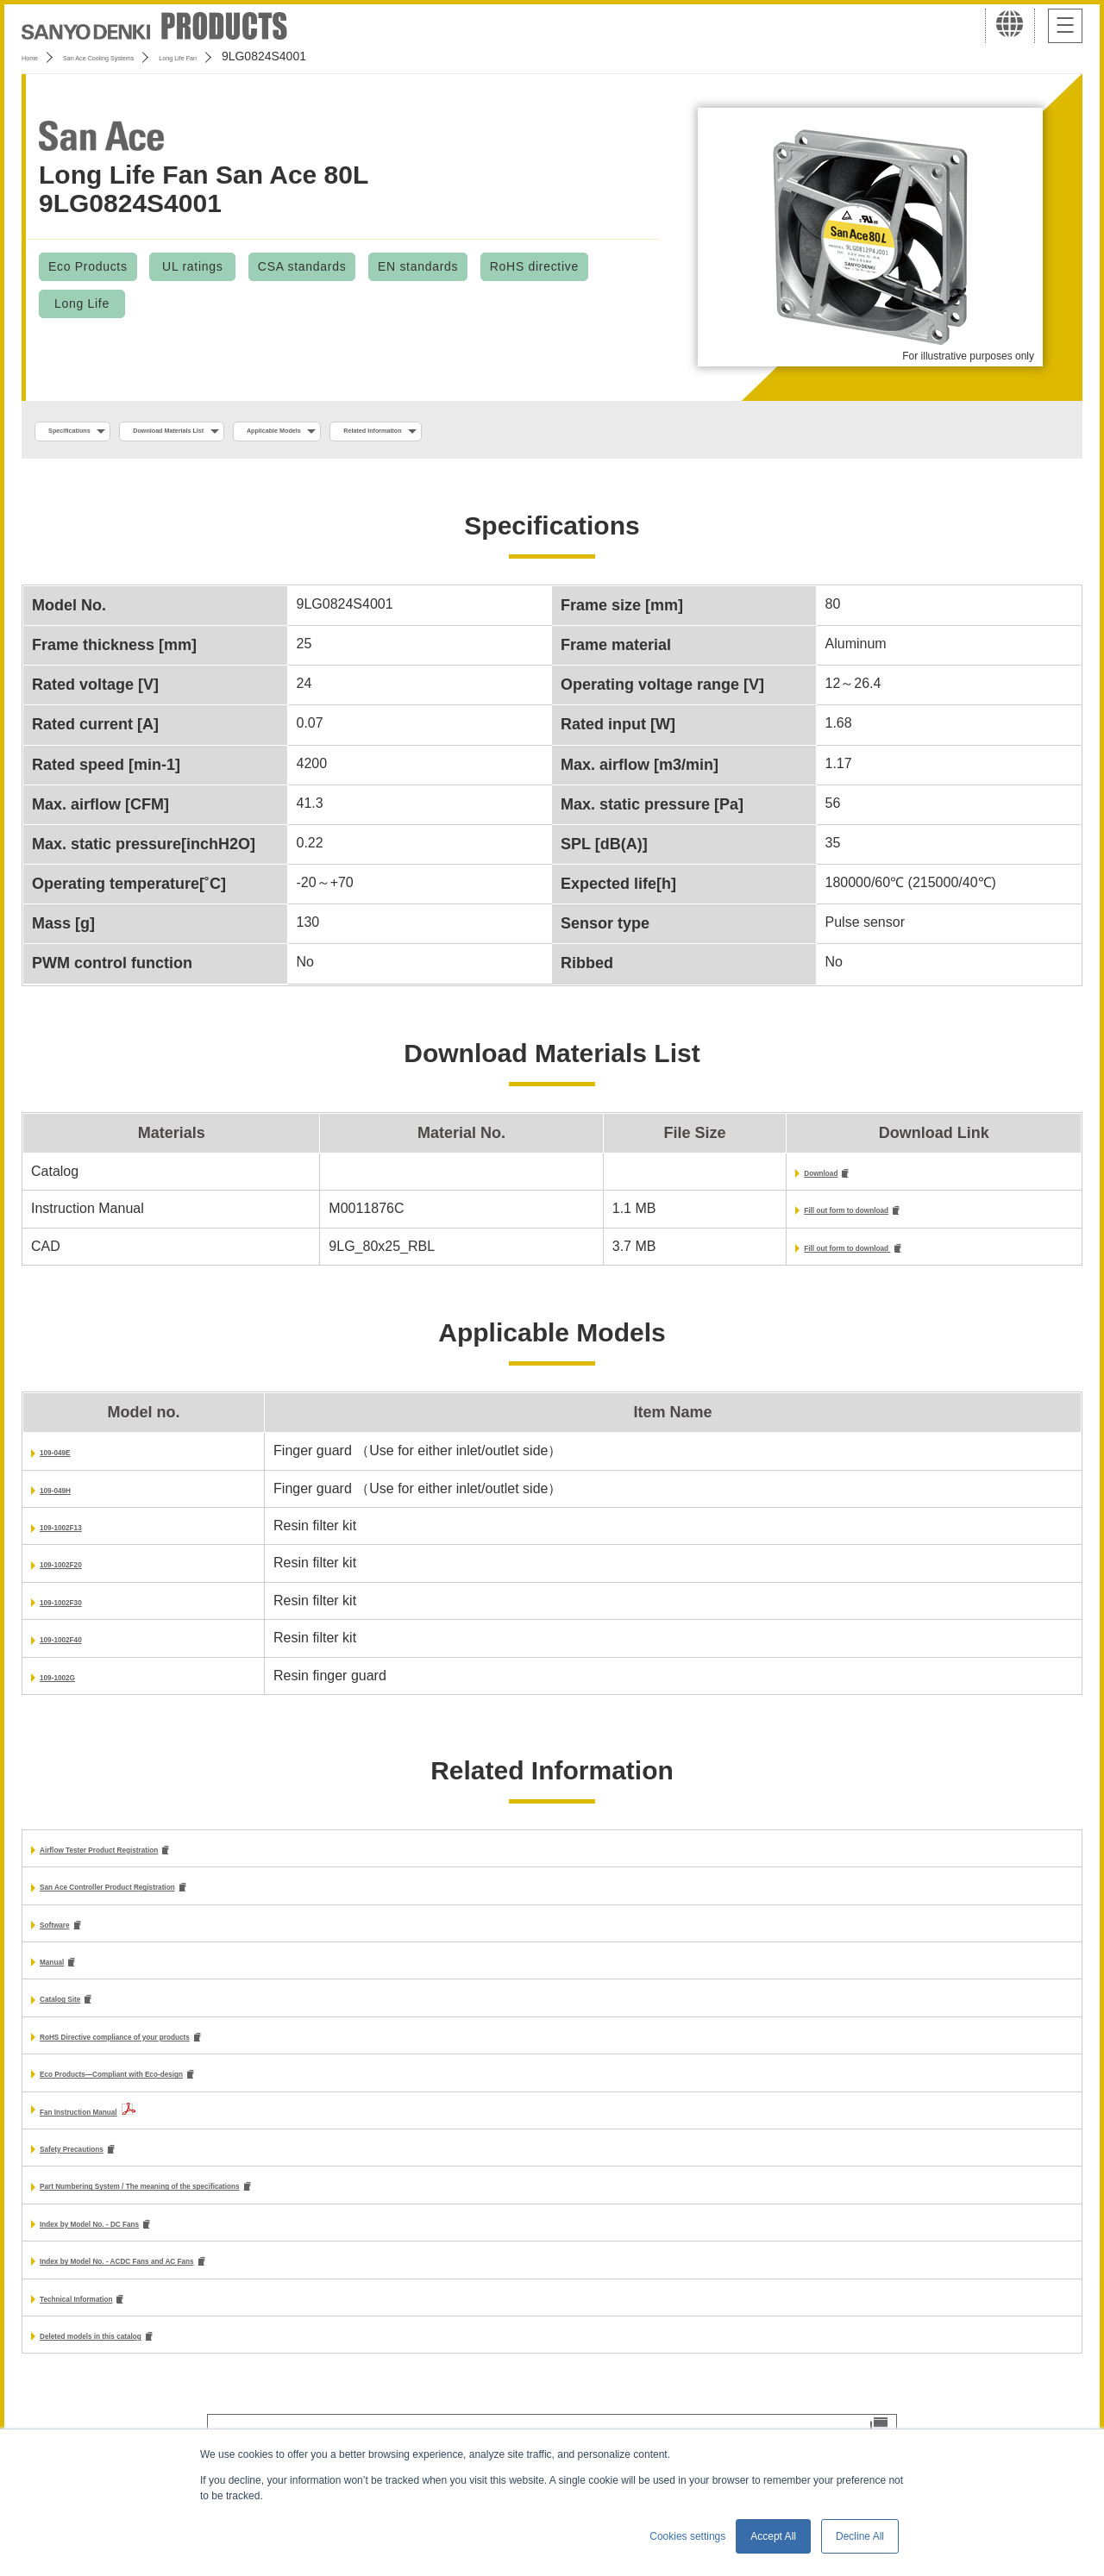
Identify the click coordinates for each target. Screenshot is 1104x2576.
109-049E (69, 1461)
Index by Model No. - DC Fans (137, 2249)
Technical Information (111, 2328)
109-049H (70, 1498)
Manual (63, 1977)
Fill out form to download (771, 1217)
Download (722, 1178)
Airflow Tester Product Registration (155, 1860)
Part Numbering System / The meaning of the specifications (235, 2211)
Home (37, 56)
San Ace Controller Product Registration (172, 1899)
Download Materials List (253, 432)
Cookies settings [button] (687, 2536)
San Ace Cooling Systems (147, 56)
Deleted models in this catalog (139, 2367)
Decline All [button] (860, 2536)
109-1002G (74, 1686)
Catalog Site (79, 2017)
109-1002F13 (81, 1536)
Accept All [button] (773, 2536)
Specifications (94, 432)
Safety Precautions (102, 2171)
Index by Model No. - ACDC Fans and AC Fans (190, 2288)
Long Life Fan (279, 56)
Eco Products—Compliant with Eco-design (179, 2095)
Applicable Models (424, 432)
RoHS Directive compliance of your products (186, 2055)
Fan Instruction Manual (115, 2132)
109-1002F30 (81, 1611)
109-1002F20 (81, 1573)
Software (69, 1938)
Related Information (582, 432)
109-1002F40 (81, 1648)
